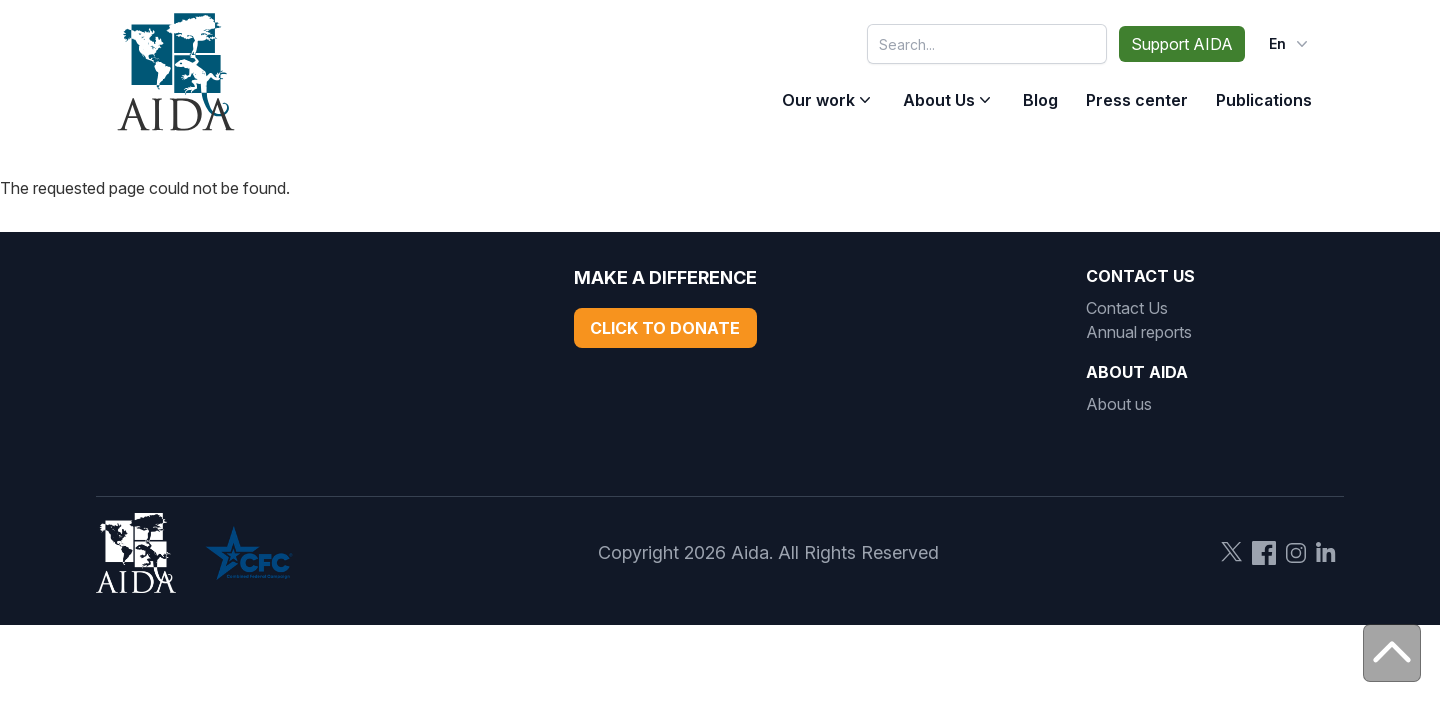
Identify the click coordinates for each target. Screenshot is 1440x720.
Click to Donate (665, 328)
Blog (1040, 100)
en (1290, 44)
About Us (939, 100)
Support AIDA (1182, 44)
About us (1119, 404)
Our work (818, 100)
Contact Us (1127, 308)
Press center (1137, 100)
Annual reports (1139, 332)
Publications (1264, 100)
